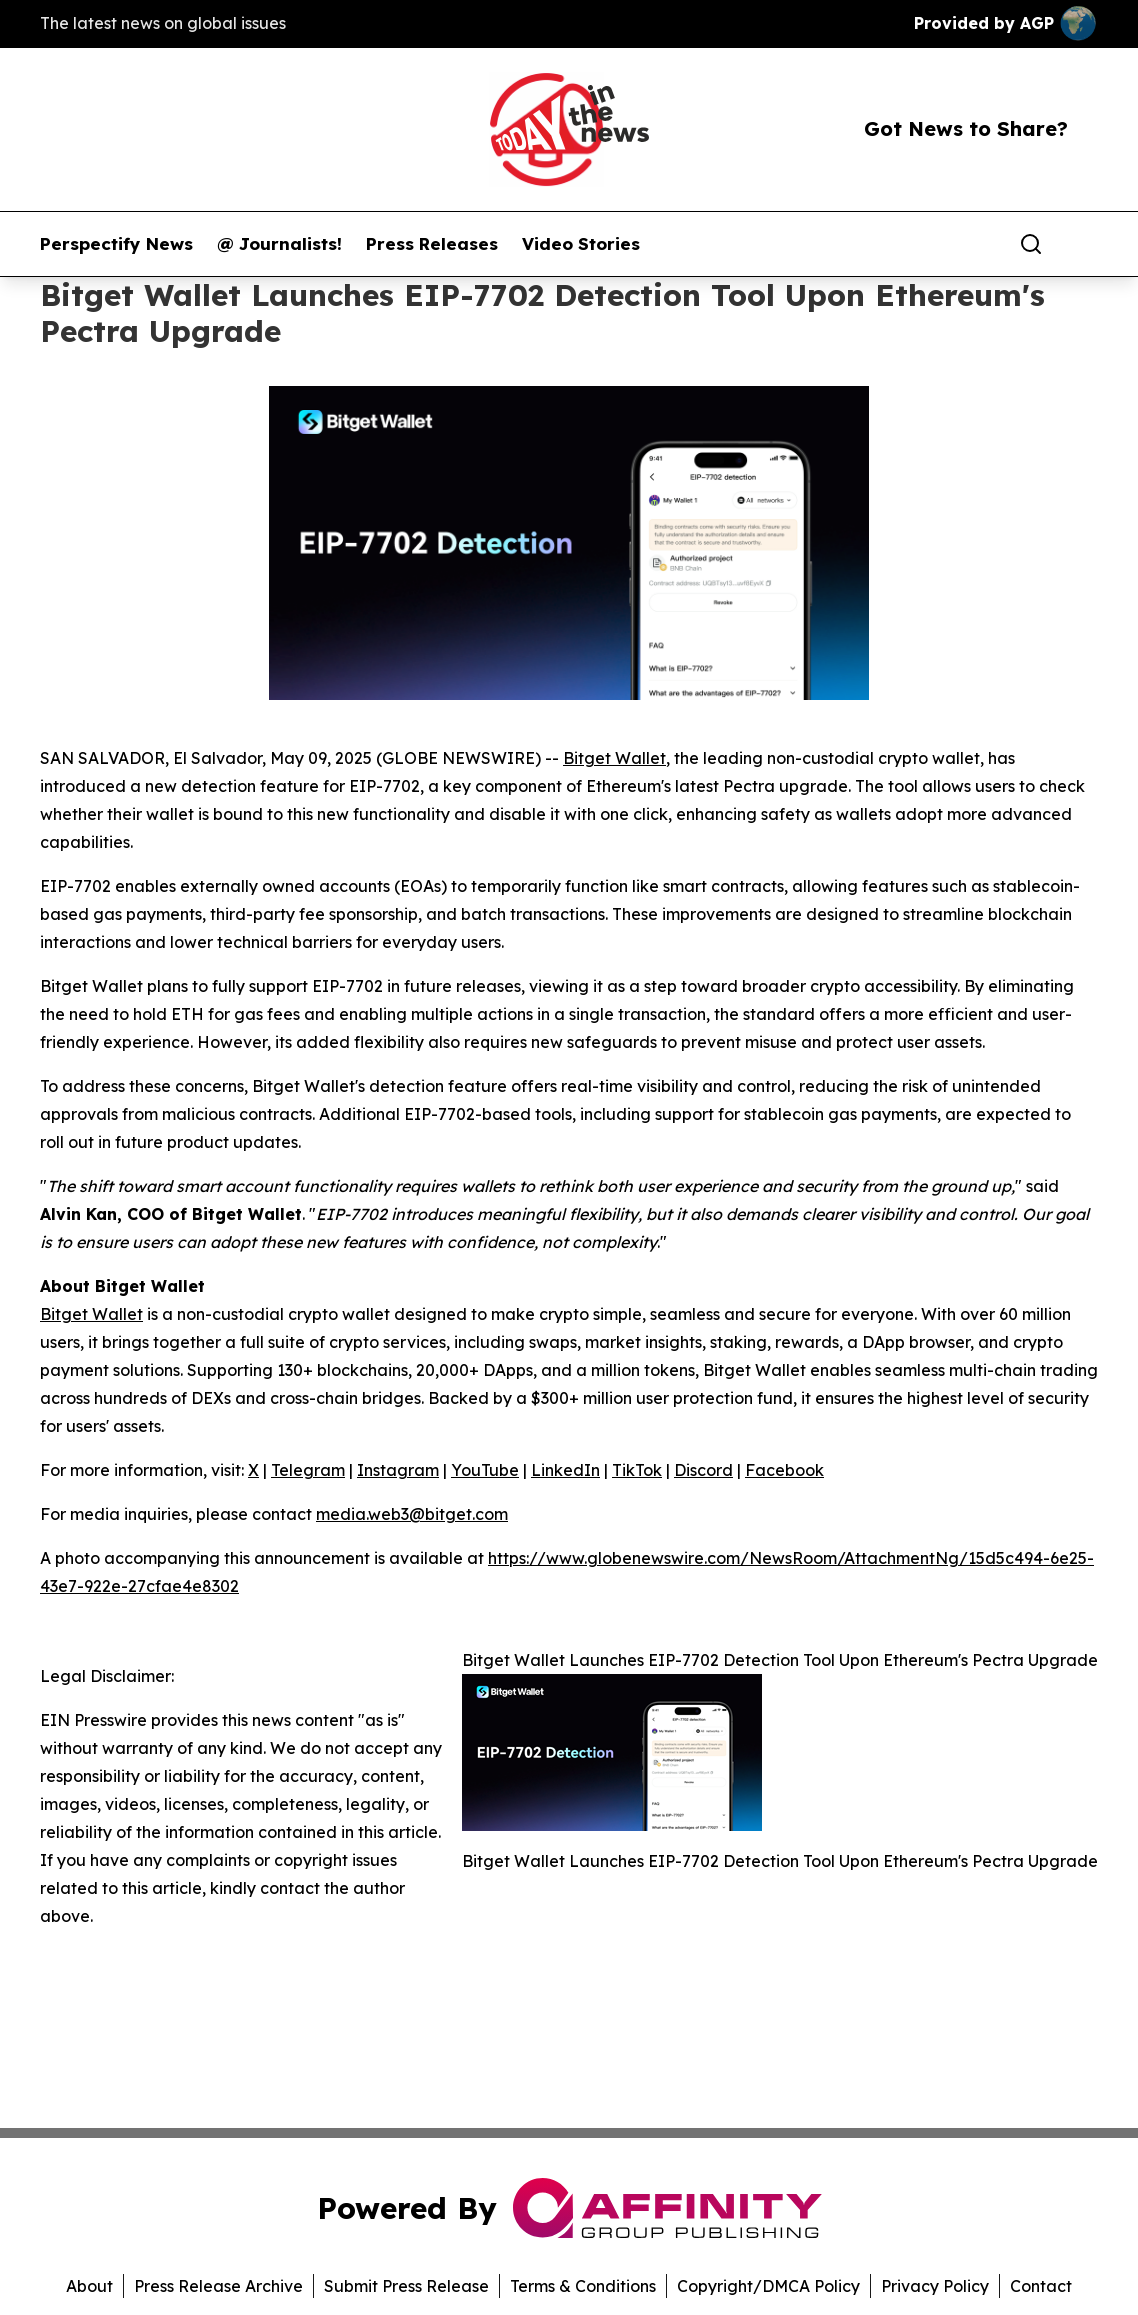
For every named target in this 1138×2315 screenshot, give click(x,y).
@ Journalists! (279, 244)
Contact (1041, 2286)
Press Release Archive (218, 2286)
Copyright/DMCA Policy (768, 2286)
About (89, 2286)
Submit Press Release (406, 2286)
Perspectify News (116, 244)
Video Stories (581, 244)
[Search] (1031, 244)
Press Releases (432, 244)
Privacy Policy (935, 2286)
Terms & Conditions (583, 2286)
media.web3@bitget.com (412, 1514)
